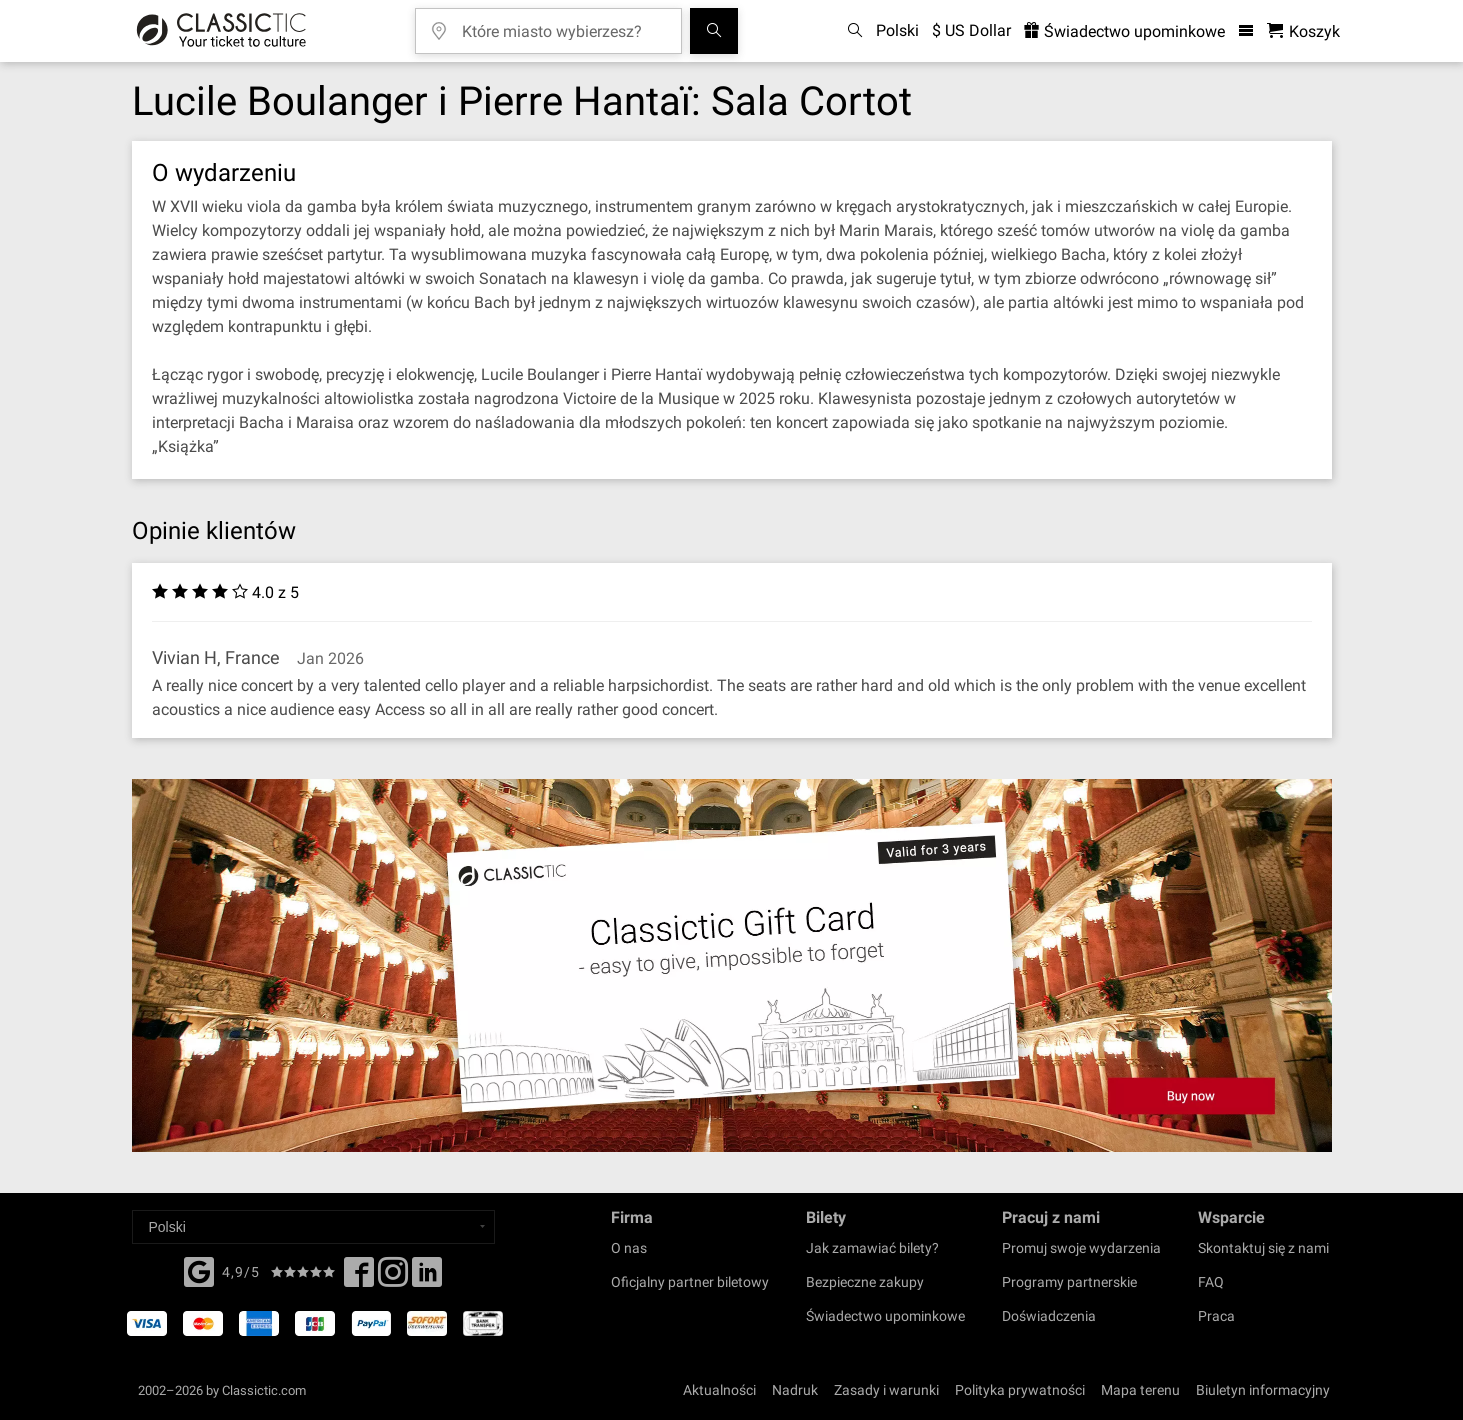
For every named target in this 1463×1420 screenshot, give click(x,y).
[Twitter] (393, 1278)
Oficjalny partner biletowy (690, 1282)
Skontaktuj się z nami (1263, 1248)
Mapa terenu (1140, 1390)
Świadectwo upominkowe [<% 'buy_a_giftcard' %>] (1124, 31)
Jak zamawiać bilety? (872, 1248)
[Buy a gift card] (732, 965)
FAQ (1211, 1282)
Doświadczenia (1049, 1316)
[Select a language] (313, 1227)
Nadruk (795, 1390)
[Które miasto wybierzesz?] (563, 24)
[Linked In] (427, 1278)
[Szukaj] (714, 31)
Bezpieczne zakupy (865, 1282)
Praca (1216, 1316)
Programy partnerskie (1069, 1282)
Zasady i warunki (886, 1390)
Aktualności (719, 1390)
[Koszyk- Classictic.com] (1303, 31)
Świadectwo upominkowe (885, 1316)
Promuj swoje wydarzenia (1081, 1248)
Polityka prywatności (1020, 1390)
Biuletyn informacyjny (1263, 1390)
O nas (629, 1248)
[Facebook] (199, 1270)
